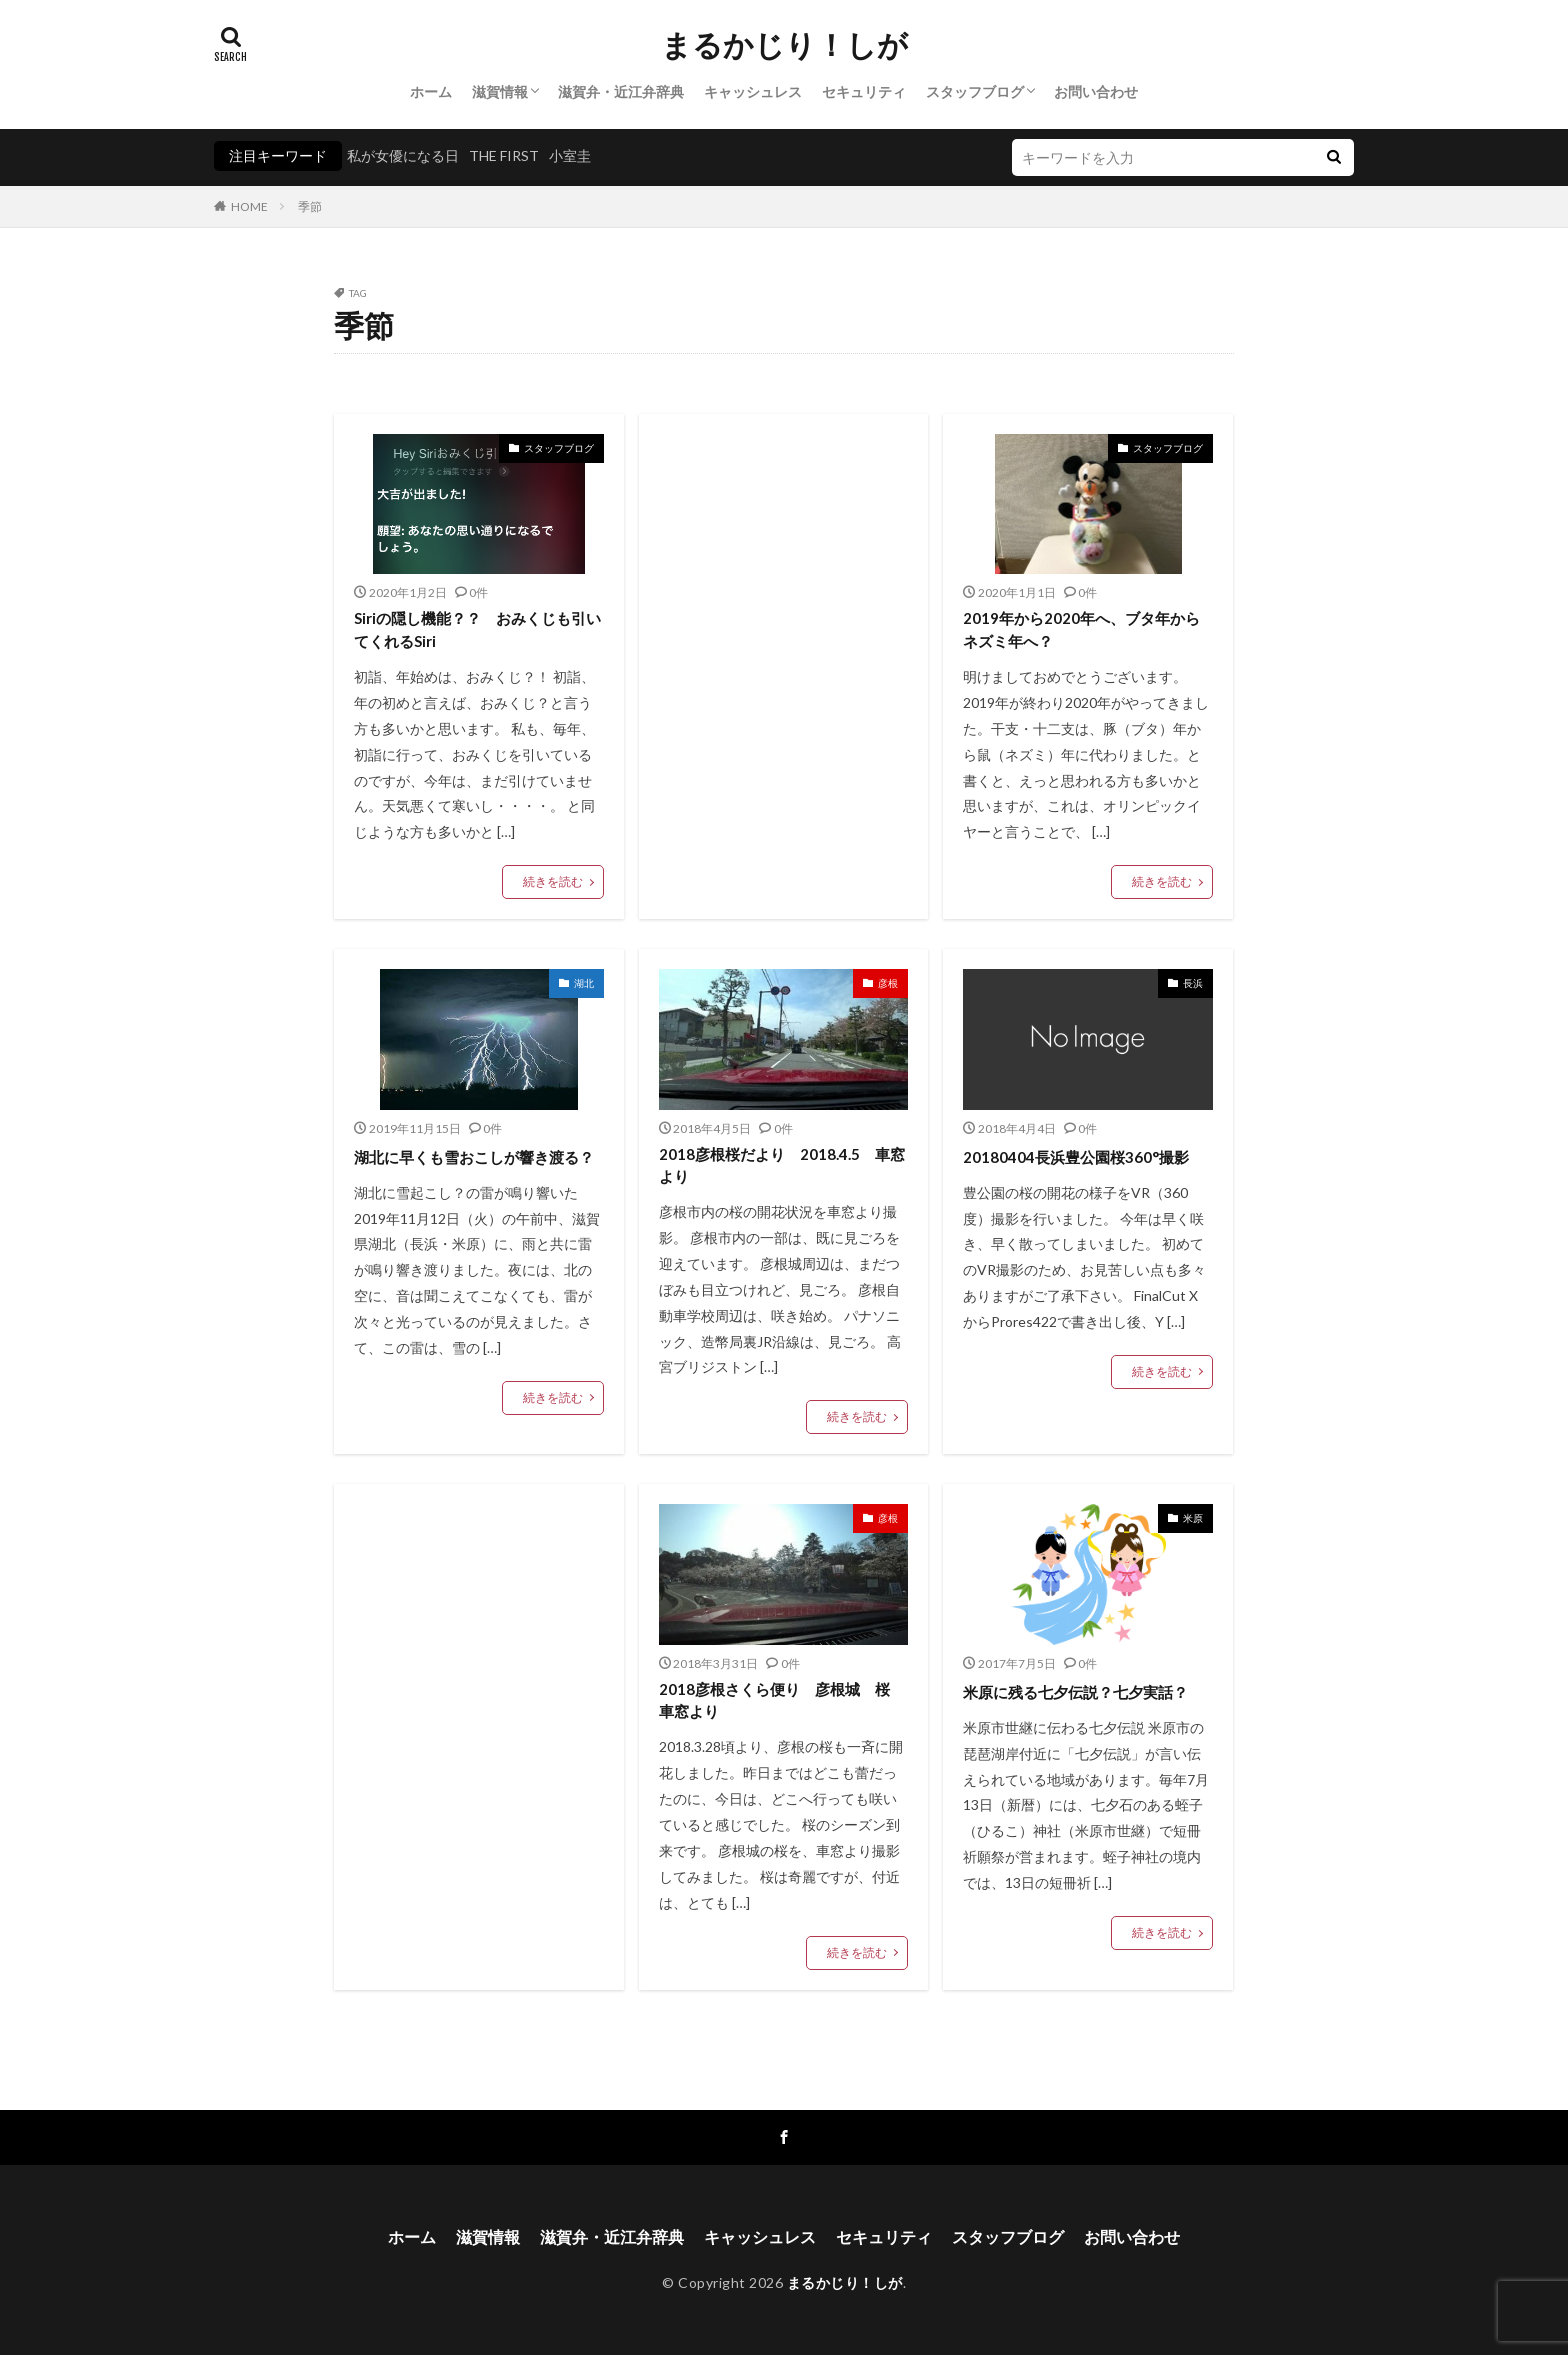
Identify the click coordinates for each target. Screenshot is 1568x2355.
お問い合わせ (1096, 91)
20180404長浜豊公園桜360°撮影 (1076, 1157)
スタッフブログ (975, 91)
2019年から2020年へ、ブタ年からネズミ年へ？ (1081, 629)
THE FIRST (504, 155)
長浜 (1193, 983)
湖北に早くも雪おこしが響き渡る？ (474, 1157)
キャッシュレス (753, 91)
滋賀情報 (500, 91)
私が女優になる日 (403, 155)
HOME (249, 206)
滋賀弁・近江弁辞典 (621, 91)
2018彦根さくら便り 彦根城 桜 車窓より (782, 1700)
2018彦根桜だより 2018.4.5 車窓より (782, 1165)
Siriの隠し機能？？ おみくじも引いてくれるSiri (477, 629)
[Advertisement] (784, 599)
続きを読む (553, 881)
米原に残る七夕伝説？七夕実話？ (1075, 1692)
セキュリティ (864, 91)
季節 (310, 206)
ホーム (431, 91)
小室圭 (570, 155)
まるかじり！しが (784, 45)
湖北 (584, 983)
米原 (1193, 1518)
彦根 (888, 983)
